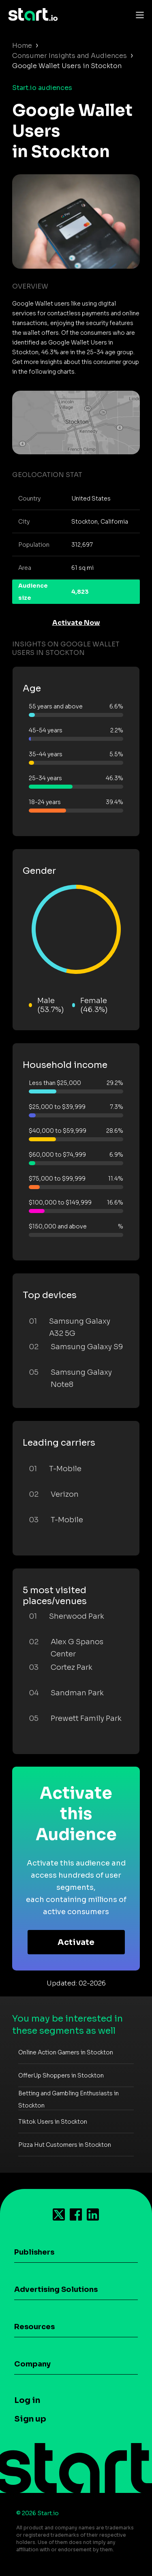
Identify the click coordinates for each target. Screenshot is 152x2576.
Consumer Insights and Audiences (69, 55)
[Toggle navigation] (138, 15)
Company (32, 2364)
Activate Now (76, 622)
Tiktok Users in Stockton (52, 2121)
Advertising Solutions (56, 2289)
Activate (76, 1942)
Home (22, 45)
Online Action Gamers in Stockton (65, 2052)
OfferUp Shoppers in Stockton (61, 2075)
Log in (27, 2400)
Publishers (34, 2252)
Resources (34, 2326)
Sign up (30, 2419)
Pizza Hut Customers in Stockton (64, 2144)
